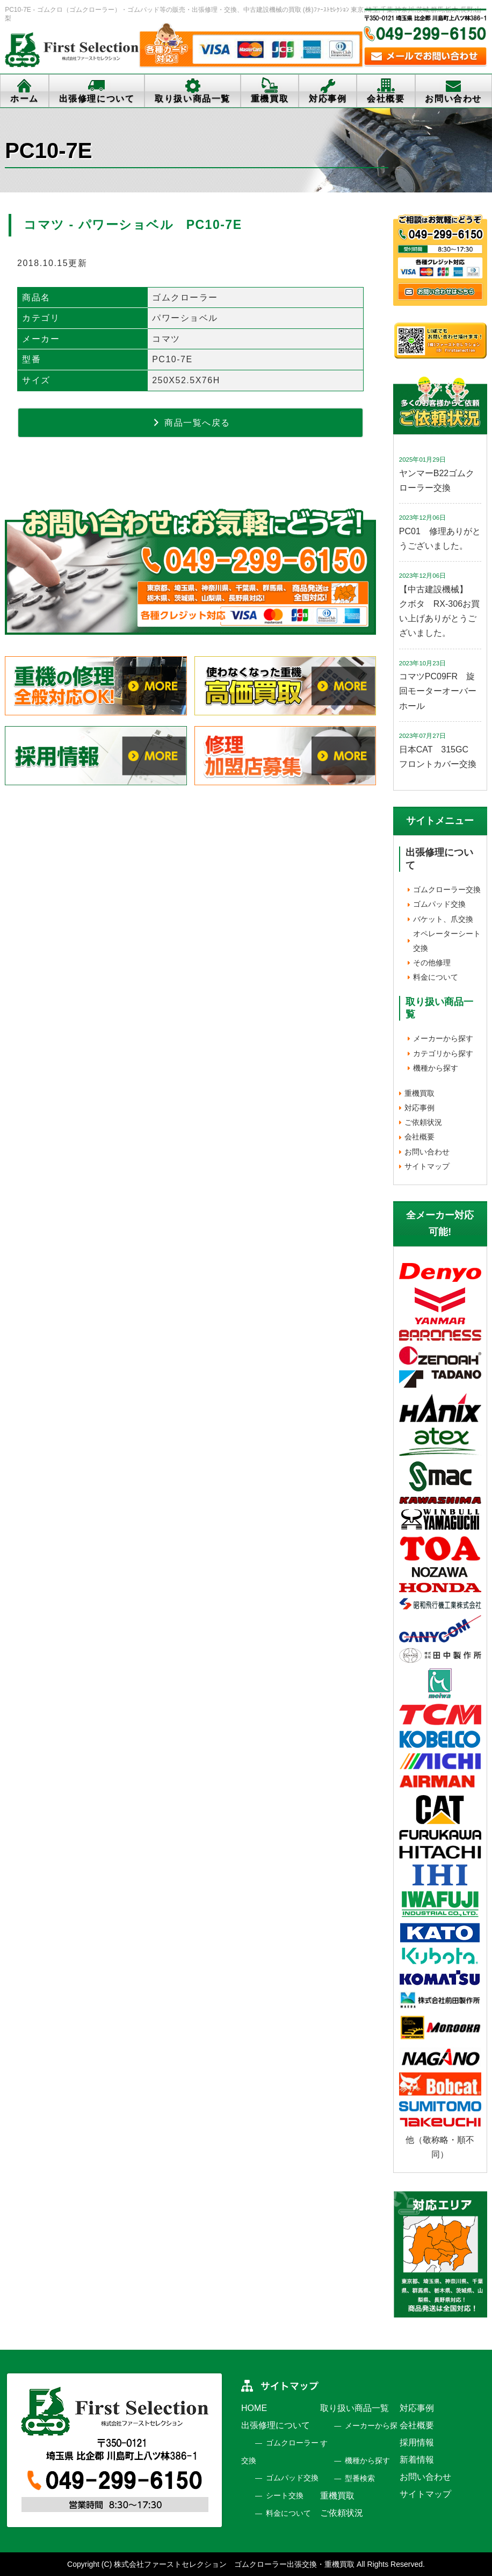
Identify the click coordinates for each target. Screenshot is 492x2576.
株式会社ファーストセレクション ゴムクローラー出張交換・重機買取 (234, 2564)
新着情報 (417, 2459)
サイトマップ (427, 1166)
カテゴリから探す (443, 1053)
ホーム (24, 98)
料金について (435, 977)
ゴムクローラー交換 (447, 889)
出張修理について (97, 98)
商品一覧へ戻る (190, 422)
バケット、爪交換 (443, 919)
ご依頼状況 (423, 1122)
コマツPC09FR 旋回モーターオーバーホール (437, 691)
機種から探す (435, 1068)
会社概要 (385, 98)
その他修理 (432, 962)
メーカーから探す (443, 1038)
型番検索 (360, 2478)
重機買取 (269, 98)
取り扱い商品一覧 (192, 98)
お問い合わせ (453, 98)
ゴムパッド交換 (439, 904)
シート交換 (284, 2495)
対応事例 (327, 98)
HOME (254, 2408)
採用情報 (417, 2442)
